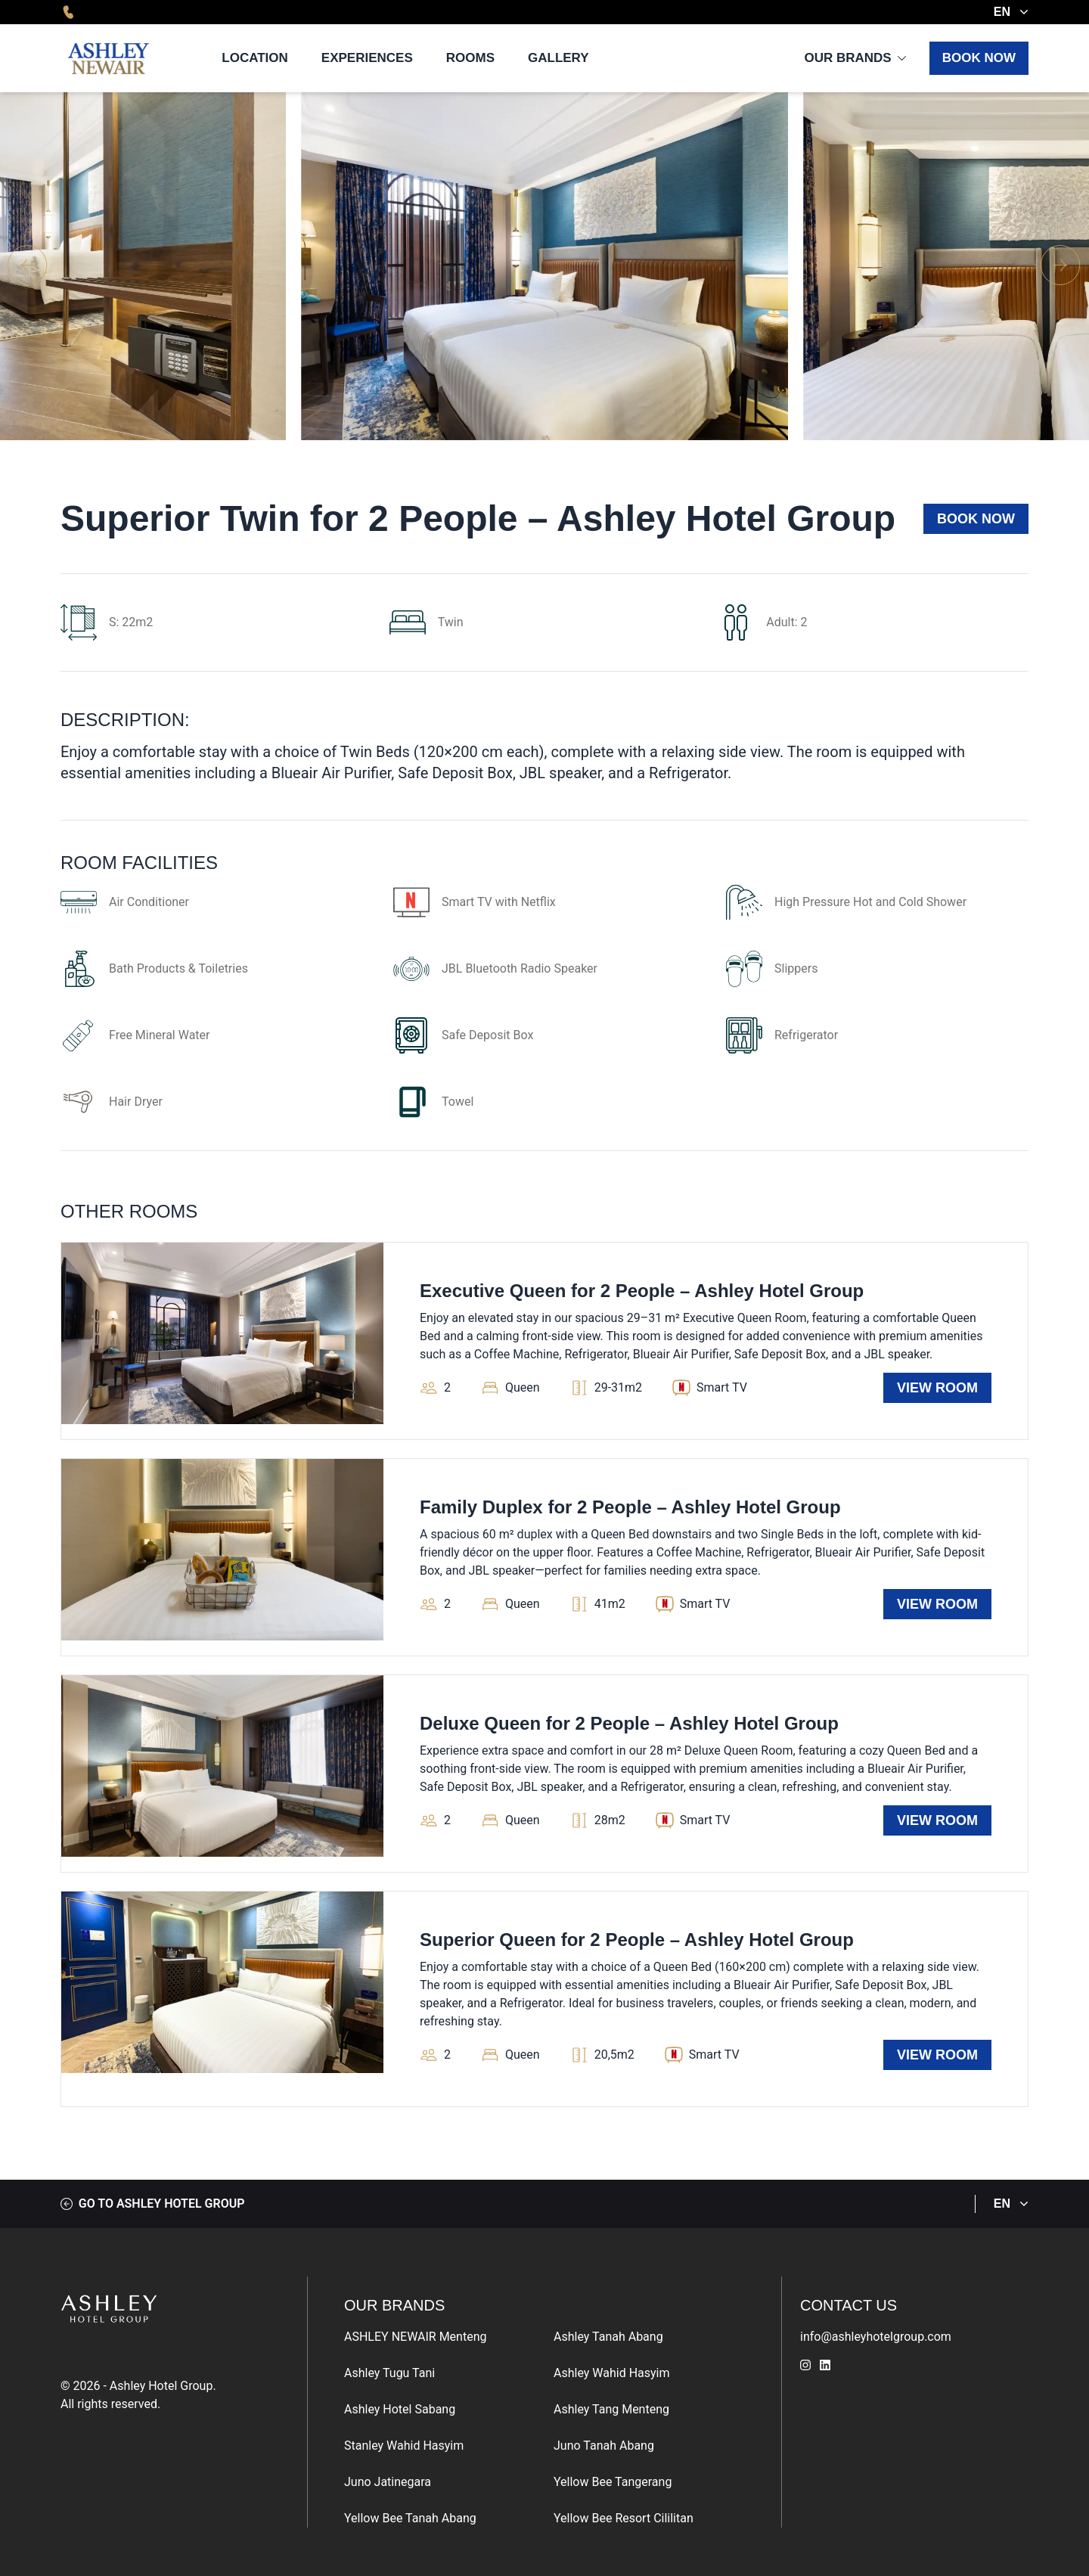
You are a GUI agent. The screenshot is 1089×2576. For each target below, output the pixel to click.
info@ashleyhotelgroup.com (875, 2336)
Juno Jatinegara (387, 2482)
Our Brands (847, 58)
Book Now (979, 58)
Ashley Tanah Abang (608, 2336)
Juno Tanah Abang (604, 2445)
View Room (937, 1387)
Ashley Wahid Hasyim (612, 2373)
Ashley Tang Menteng (611, 2409)
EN (1011, 12)
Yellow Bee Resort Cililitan (623, 2518)
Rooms (470, 58)
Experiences (367, 58)
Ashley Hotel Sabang (399, 2409)
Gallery (558, 58)
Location (255, 58)
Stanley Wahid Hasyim (404, 2445)
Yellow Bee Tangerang (613, 2482)
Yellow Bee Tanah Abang (410, 2518)
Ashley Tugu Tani (389, 2373)
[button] (1060, 266)
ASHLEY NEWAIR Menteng (415, 2336)
